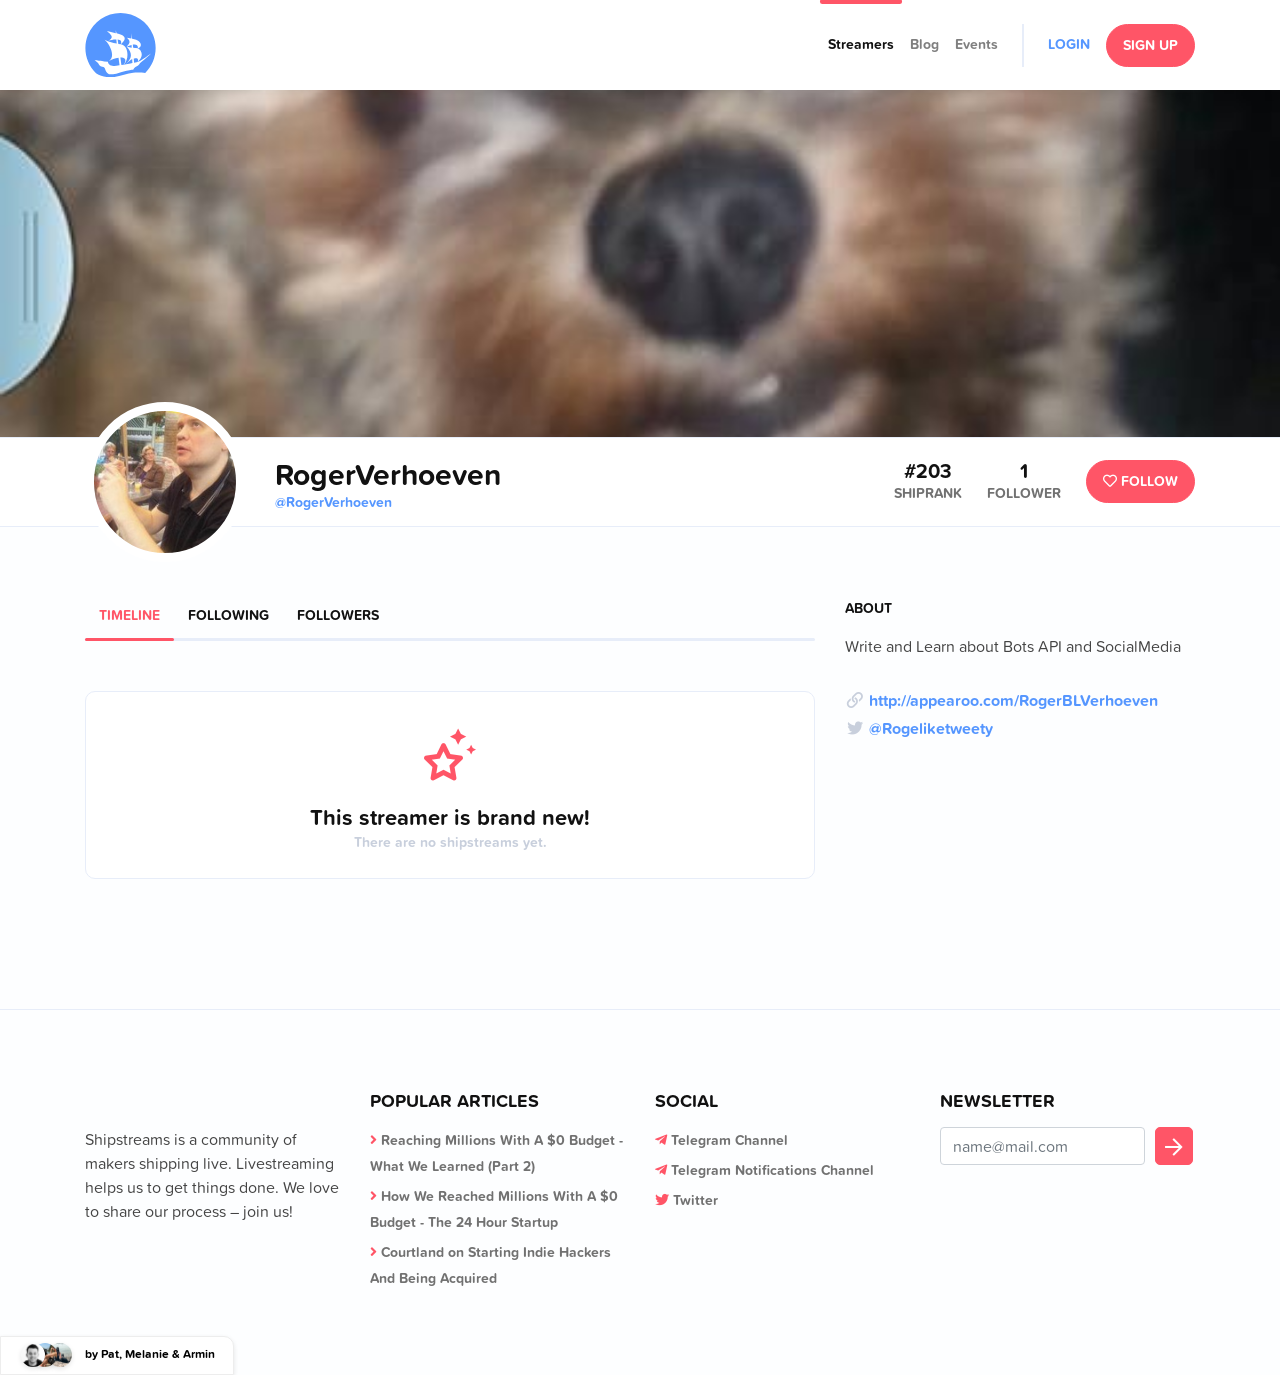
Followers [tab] (338, 615)
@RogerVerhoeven (333, 502)
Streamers (861, 44)
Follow (1140, 481)
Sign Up (1150, 45)
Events (976, 44)
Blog (924, 44)
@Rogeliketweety (931, 728)
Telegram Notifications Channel (772, 1170)
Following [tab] (228, 615)
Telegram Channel (729, 1140)
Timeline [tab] (129, 615)
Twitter (695, 1200)
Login (1069, 44)
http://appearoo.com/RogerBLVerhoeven (1013, 700)
